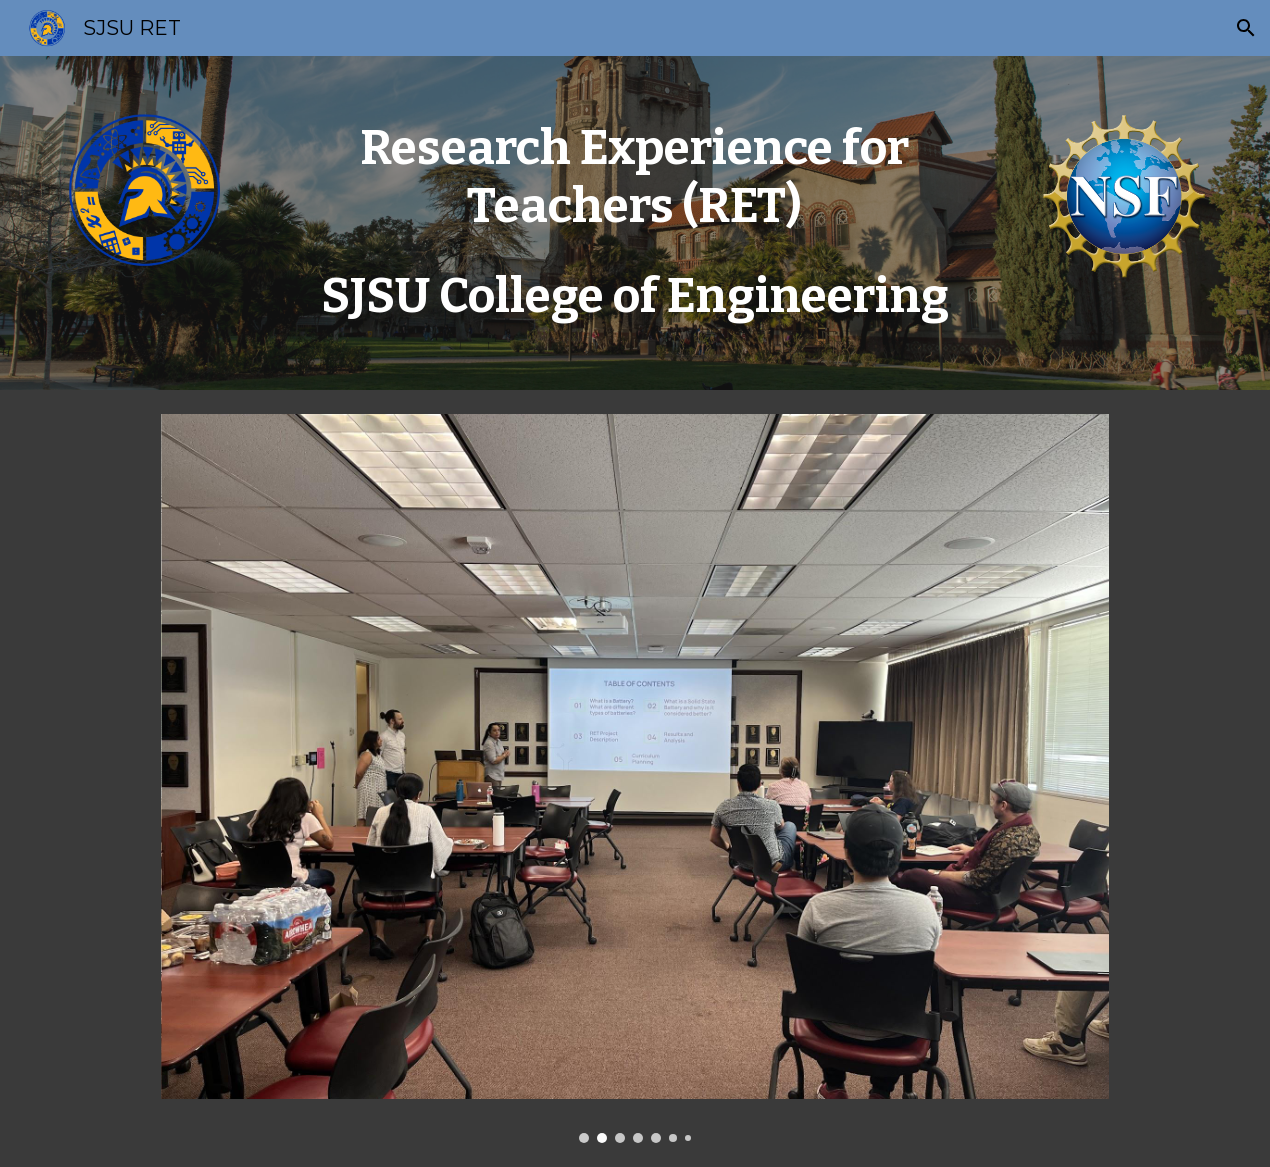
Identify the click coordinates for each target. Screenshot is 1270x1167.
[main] (634, 223)
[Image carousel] (635, 778)
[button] (1246, 28)
